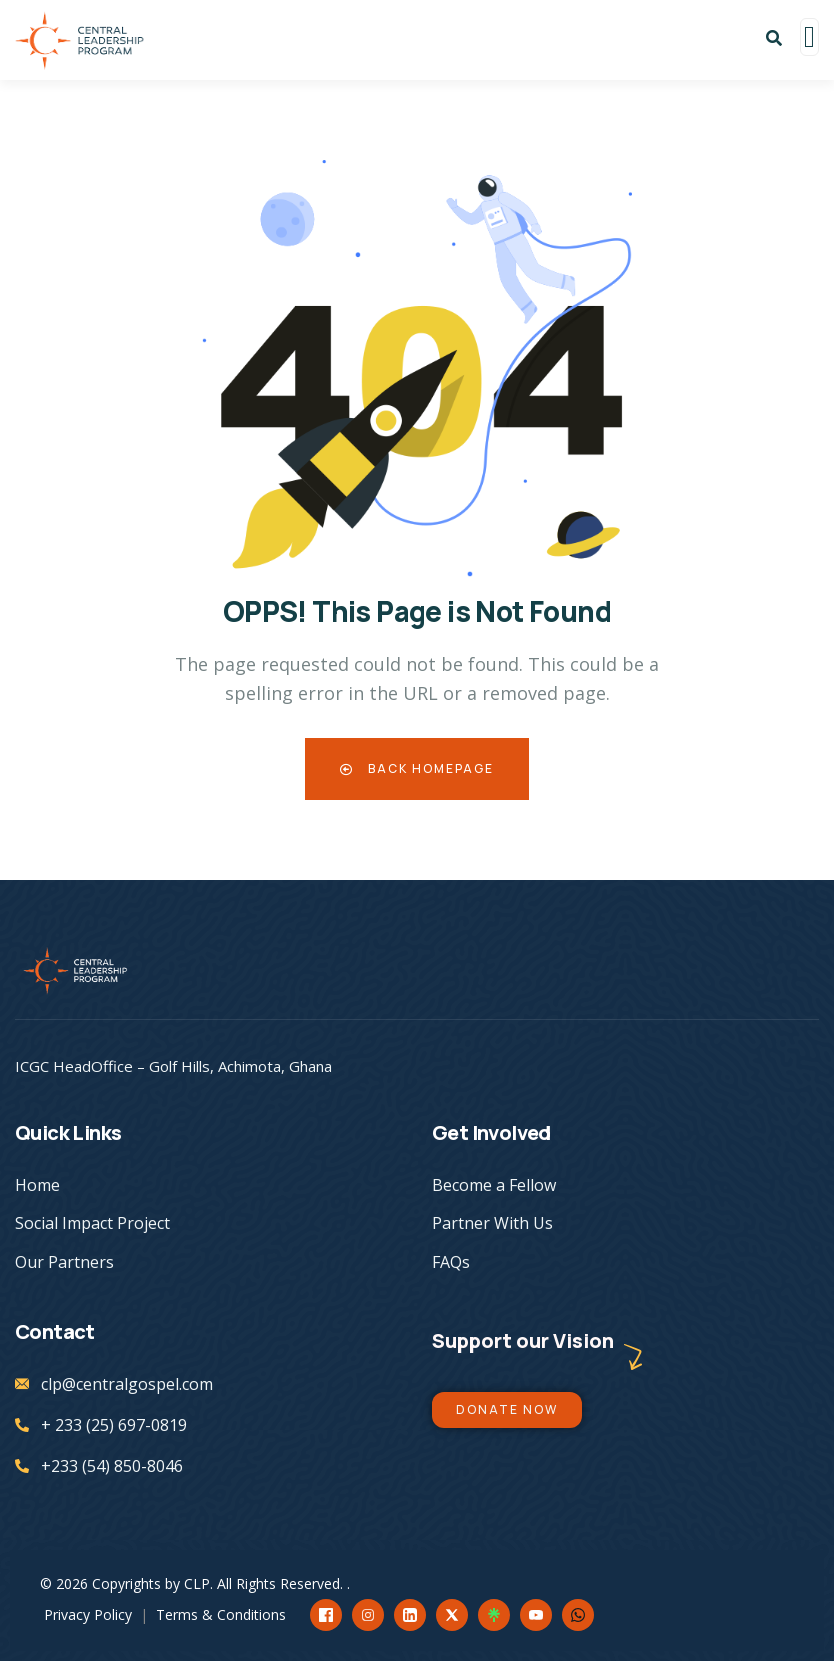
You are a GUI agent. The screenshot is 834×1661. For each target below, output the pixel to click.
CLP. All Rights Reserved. (265, 1583)
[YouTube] (536, 1615)
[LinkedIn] (410, 1615)
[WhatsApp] (578, 1615)
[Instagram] (368, 1615)
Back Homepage (417, 768)
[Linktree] (494, 1615)
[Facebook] (326, 1615)
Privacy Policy (88, 1614)
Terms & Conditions (221, 1614)
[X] (452, 1615)
